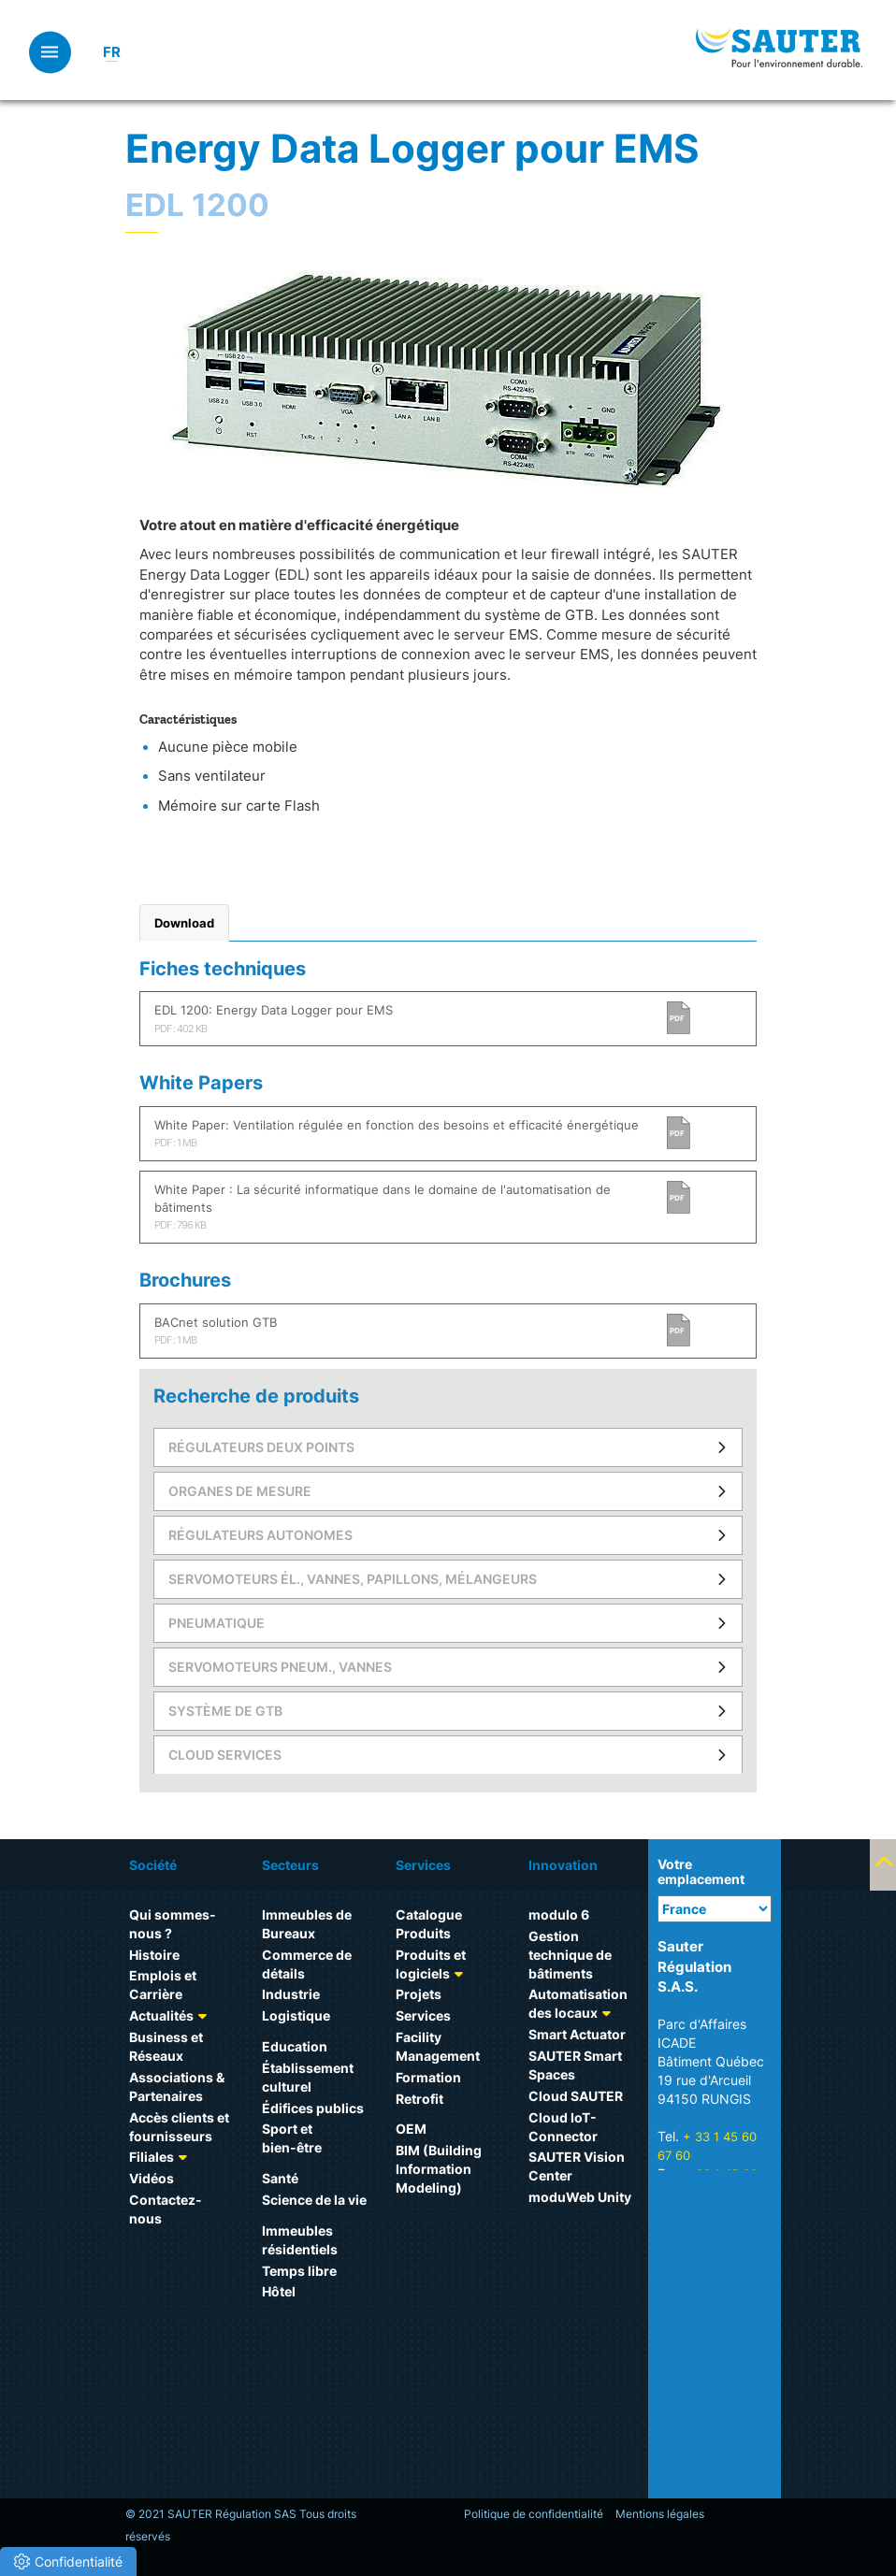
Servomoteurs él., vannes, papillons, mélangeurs (352, 1579)
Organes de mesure (239, 1491)
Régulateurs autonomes (260, 1535)
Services (423, 2015)
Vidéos (151, 2178)
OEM (411, 2129)
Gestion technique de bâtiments (570, 1954)
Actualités (161, 2015)
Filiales (151, 2157)
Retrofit (419, 2099)
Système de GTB (225, 1711)
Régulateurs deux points (261, 1447)
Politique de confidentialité (533, 2514)
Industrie (291, 1994)
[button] (68, 2561)
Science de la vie (314, 2200)
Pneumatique (216, 1623)
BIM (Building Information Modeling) (439, 2168)
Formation (428, 2077)
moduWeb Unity (579, 2197)
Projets (418, 1994)
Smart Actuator (577, 2034)
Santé (280, 2178)
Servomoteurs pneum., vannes (280, 1667)
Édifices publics (313, 2108)
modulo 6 (558, 1914)
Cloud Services (225, 1755)
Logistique (296, 2015)
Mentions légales (659, 2514)
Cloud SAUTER (575, 2096)
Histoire (154, 1955)
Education (294, 2046)
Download (184, 922)
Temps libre (299, 2271)
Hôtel (279, 2291)
